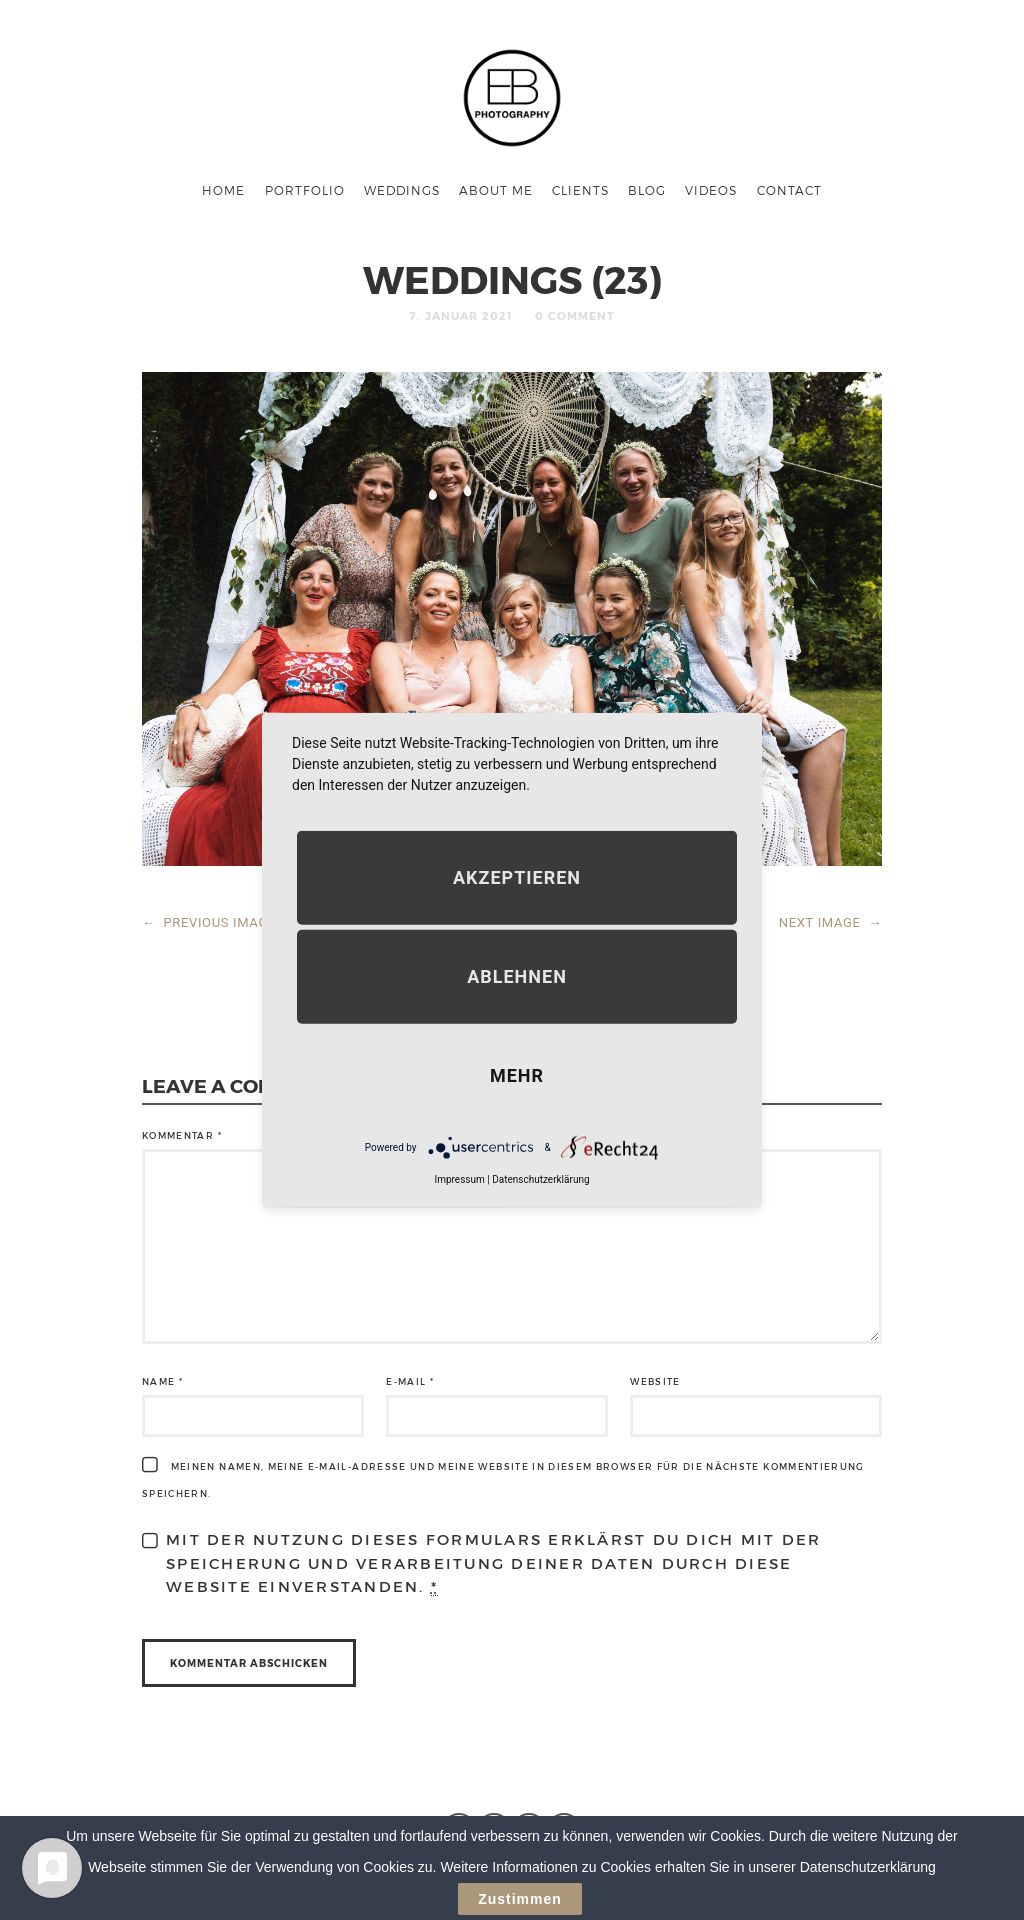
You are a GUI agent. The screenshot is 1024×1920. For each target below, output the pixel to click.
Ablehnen (517, 976)
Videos (711, 190)
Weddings (402, 190)
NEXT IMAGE (830, 922)
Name (162, 1381)
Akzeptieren (517, 877)
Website (655, 1381)
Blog (647, 190)
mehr (517, 1075)
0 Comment (575, 315)
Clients (580, 190)
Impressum (459, 1179)
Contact (789, 190)
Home (223, 190)
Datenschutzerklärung (540, 1179)
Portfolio (305, 190)
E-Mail (410, 1381)
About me (496, 190)
